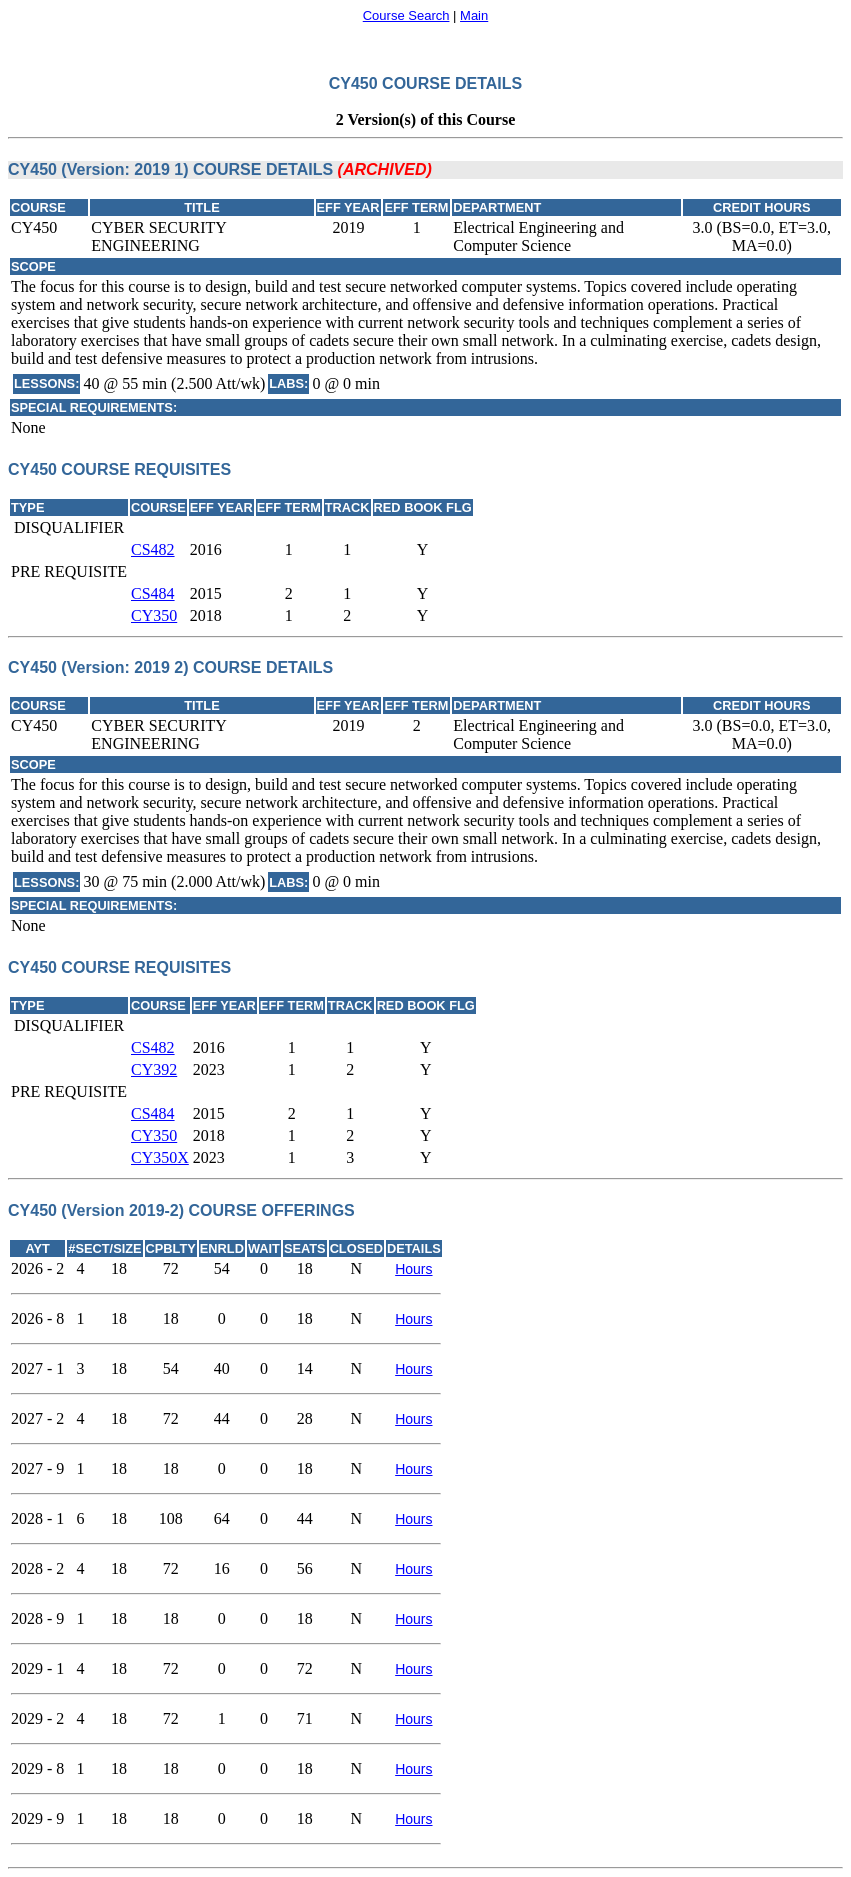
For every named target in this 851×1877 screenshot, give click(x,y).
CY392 (154, 1069)
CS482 (153, 549)
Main (474, 15)
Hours (413, 1269)
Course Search (406, 15)
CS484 (153, 593)
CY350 (154, 615)
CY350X (160, 1157)
